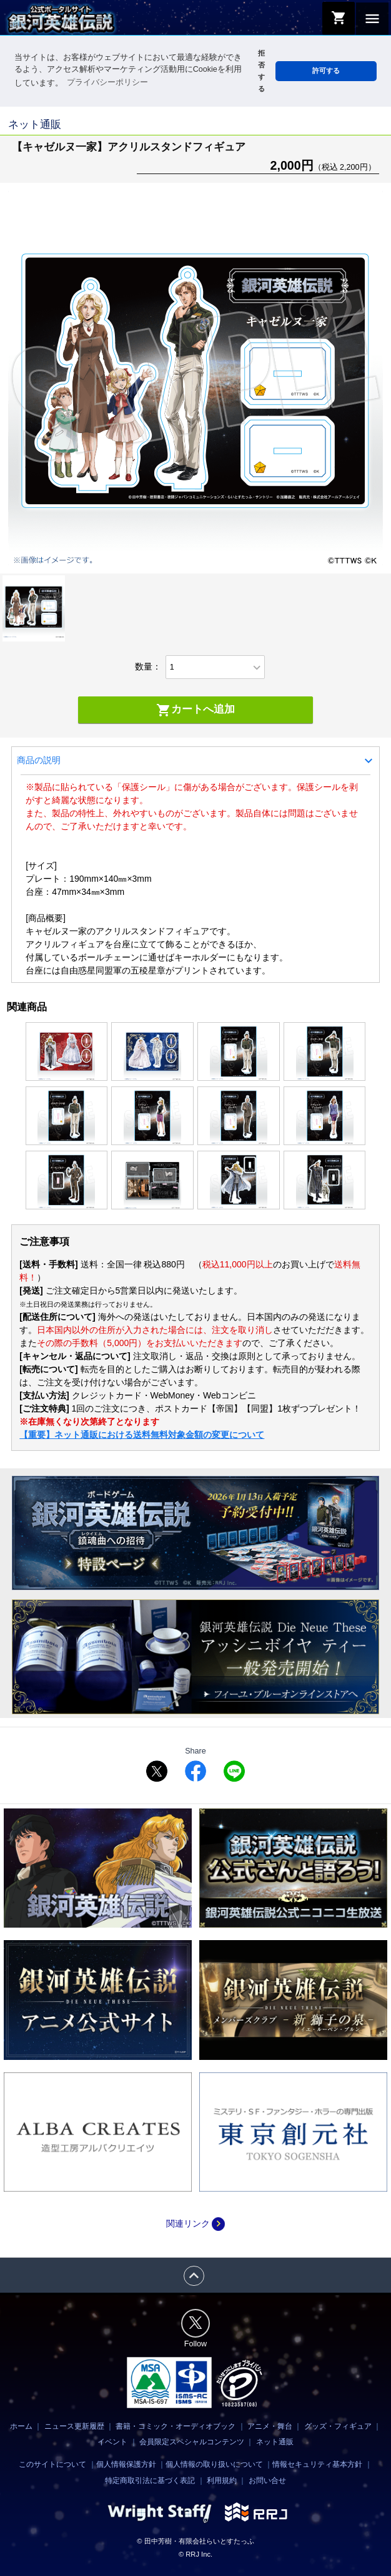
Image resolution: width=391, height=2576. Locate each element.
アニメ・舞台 (269, 2426)
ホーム (21, 2426)
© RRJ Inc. (195, 2554)
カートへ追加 (195, 710)
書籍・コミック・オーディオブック (175, 2426)
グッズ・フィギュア (338, 2426)
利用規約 (222, 2480)
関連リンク (195, 2223)
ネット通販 (275, 2441)
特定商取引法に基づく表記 (150, 2480)
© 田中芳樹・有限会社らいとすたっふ (195, 2541)
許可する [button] (326, 70)
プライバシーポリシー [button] (107, 82)
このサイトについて (52, 2464)
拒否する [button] (261, 70)
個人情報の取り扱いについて (214, 2464)
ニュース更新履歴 (74, 2426)
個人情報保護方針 (126, 2464)
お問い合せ (267, 2480)
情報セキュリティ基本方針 (317, 2464)
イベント (112, 2441)
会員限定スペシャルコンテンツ (191, 2441)
